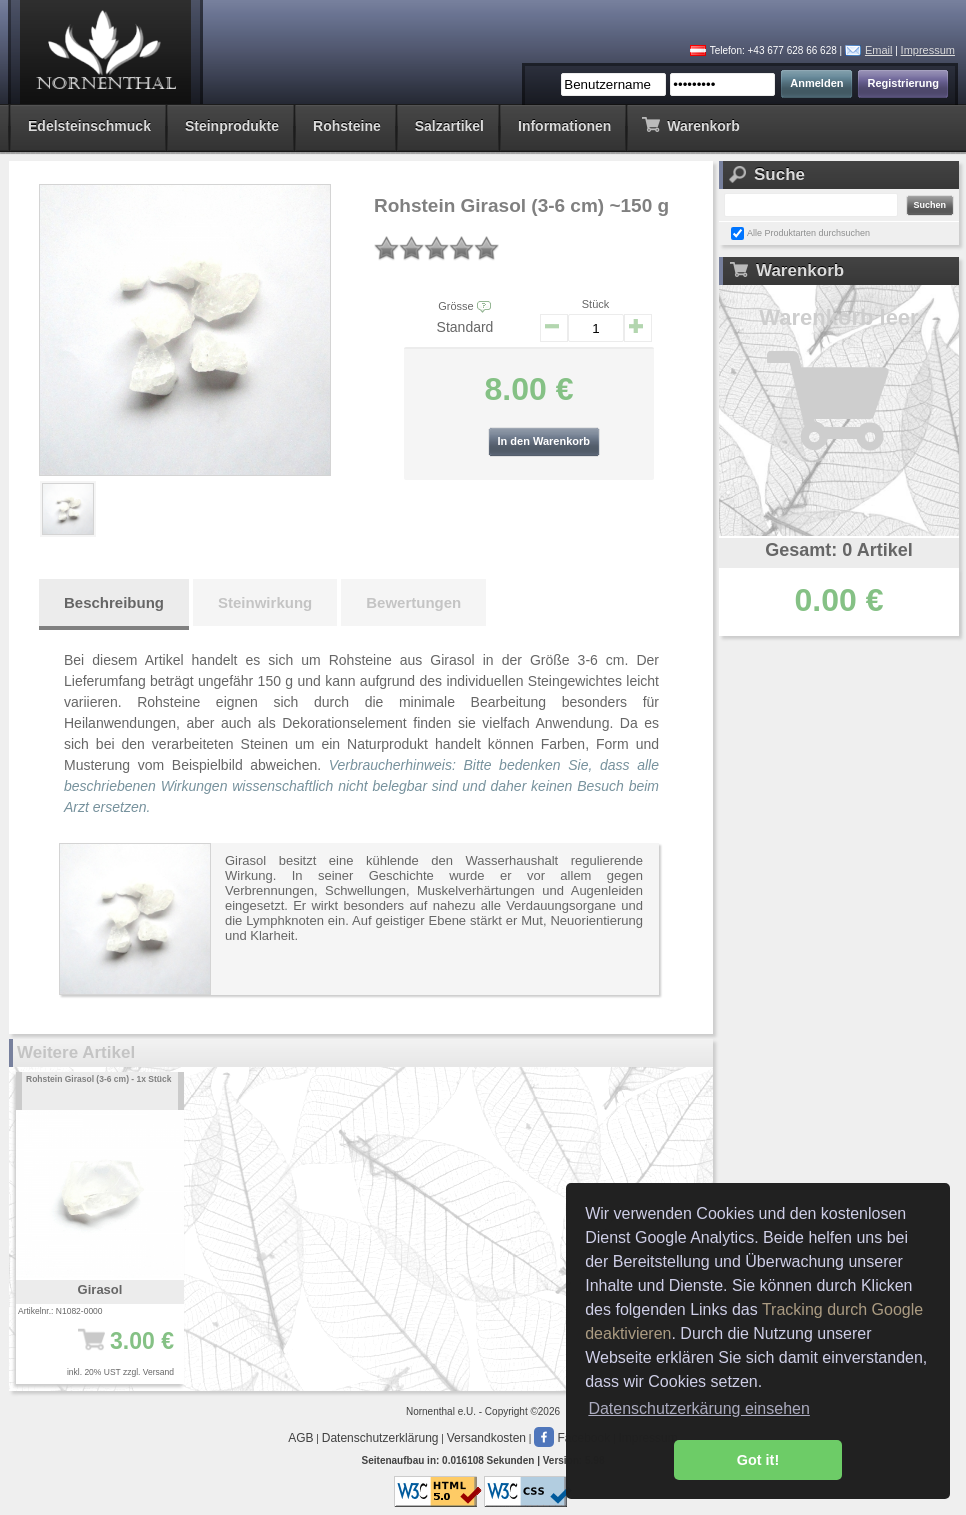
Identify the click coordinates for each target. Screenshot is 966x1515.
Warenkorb (690, 124)
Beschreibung (114, 602)
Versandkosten (486, 1438)
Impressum (928, 50)
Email (879, 50)
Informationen (564, 126)
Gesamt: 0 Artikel (838, 550)
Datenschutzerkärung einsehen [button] (698, 1408)
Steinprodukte (232, 126)
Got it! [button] (758, 1460)
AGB (300, 1438)
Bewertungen (413, 602)
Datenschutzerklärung (380, 1438)
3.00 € (106, 1351)
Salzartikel (449, 126)
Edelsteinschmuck (89, 126)
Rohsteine (347, 126)
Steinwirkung (265, 602)
